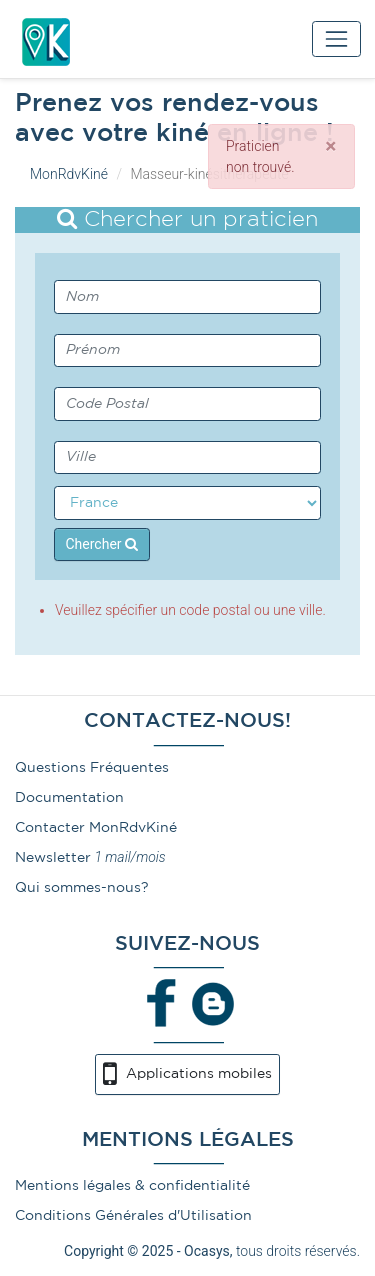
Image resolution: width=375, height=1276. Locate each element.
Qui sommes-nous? (82, 888)
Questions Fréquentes (92, 768)
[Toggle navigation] (336, 38)
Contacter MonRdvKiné (96, 828)
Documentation (69, 798)
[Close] (331, 146)
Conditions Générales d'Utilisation (133, 1216)
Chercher (102, 544)
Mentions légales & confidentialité (132, 1186)
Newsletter (53, 858)
